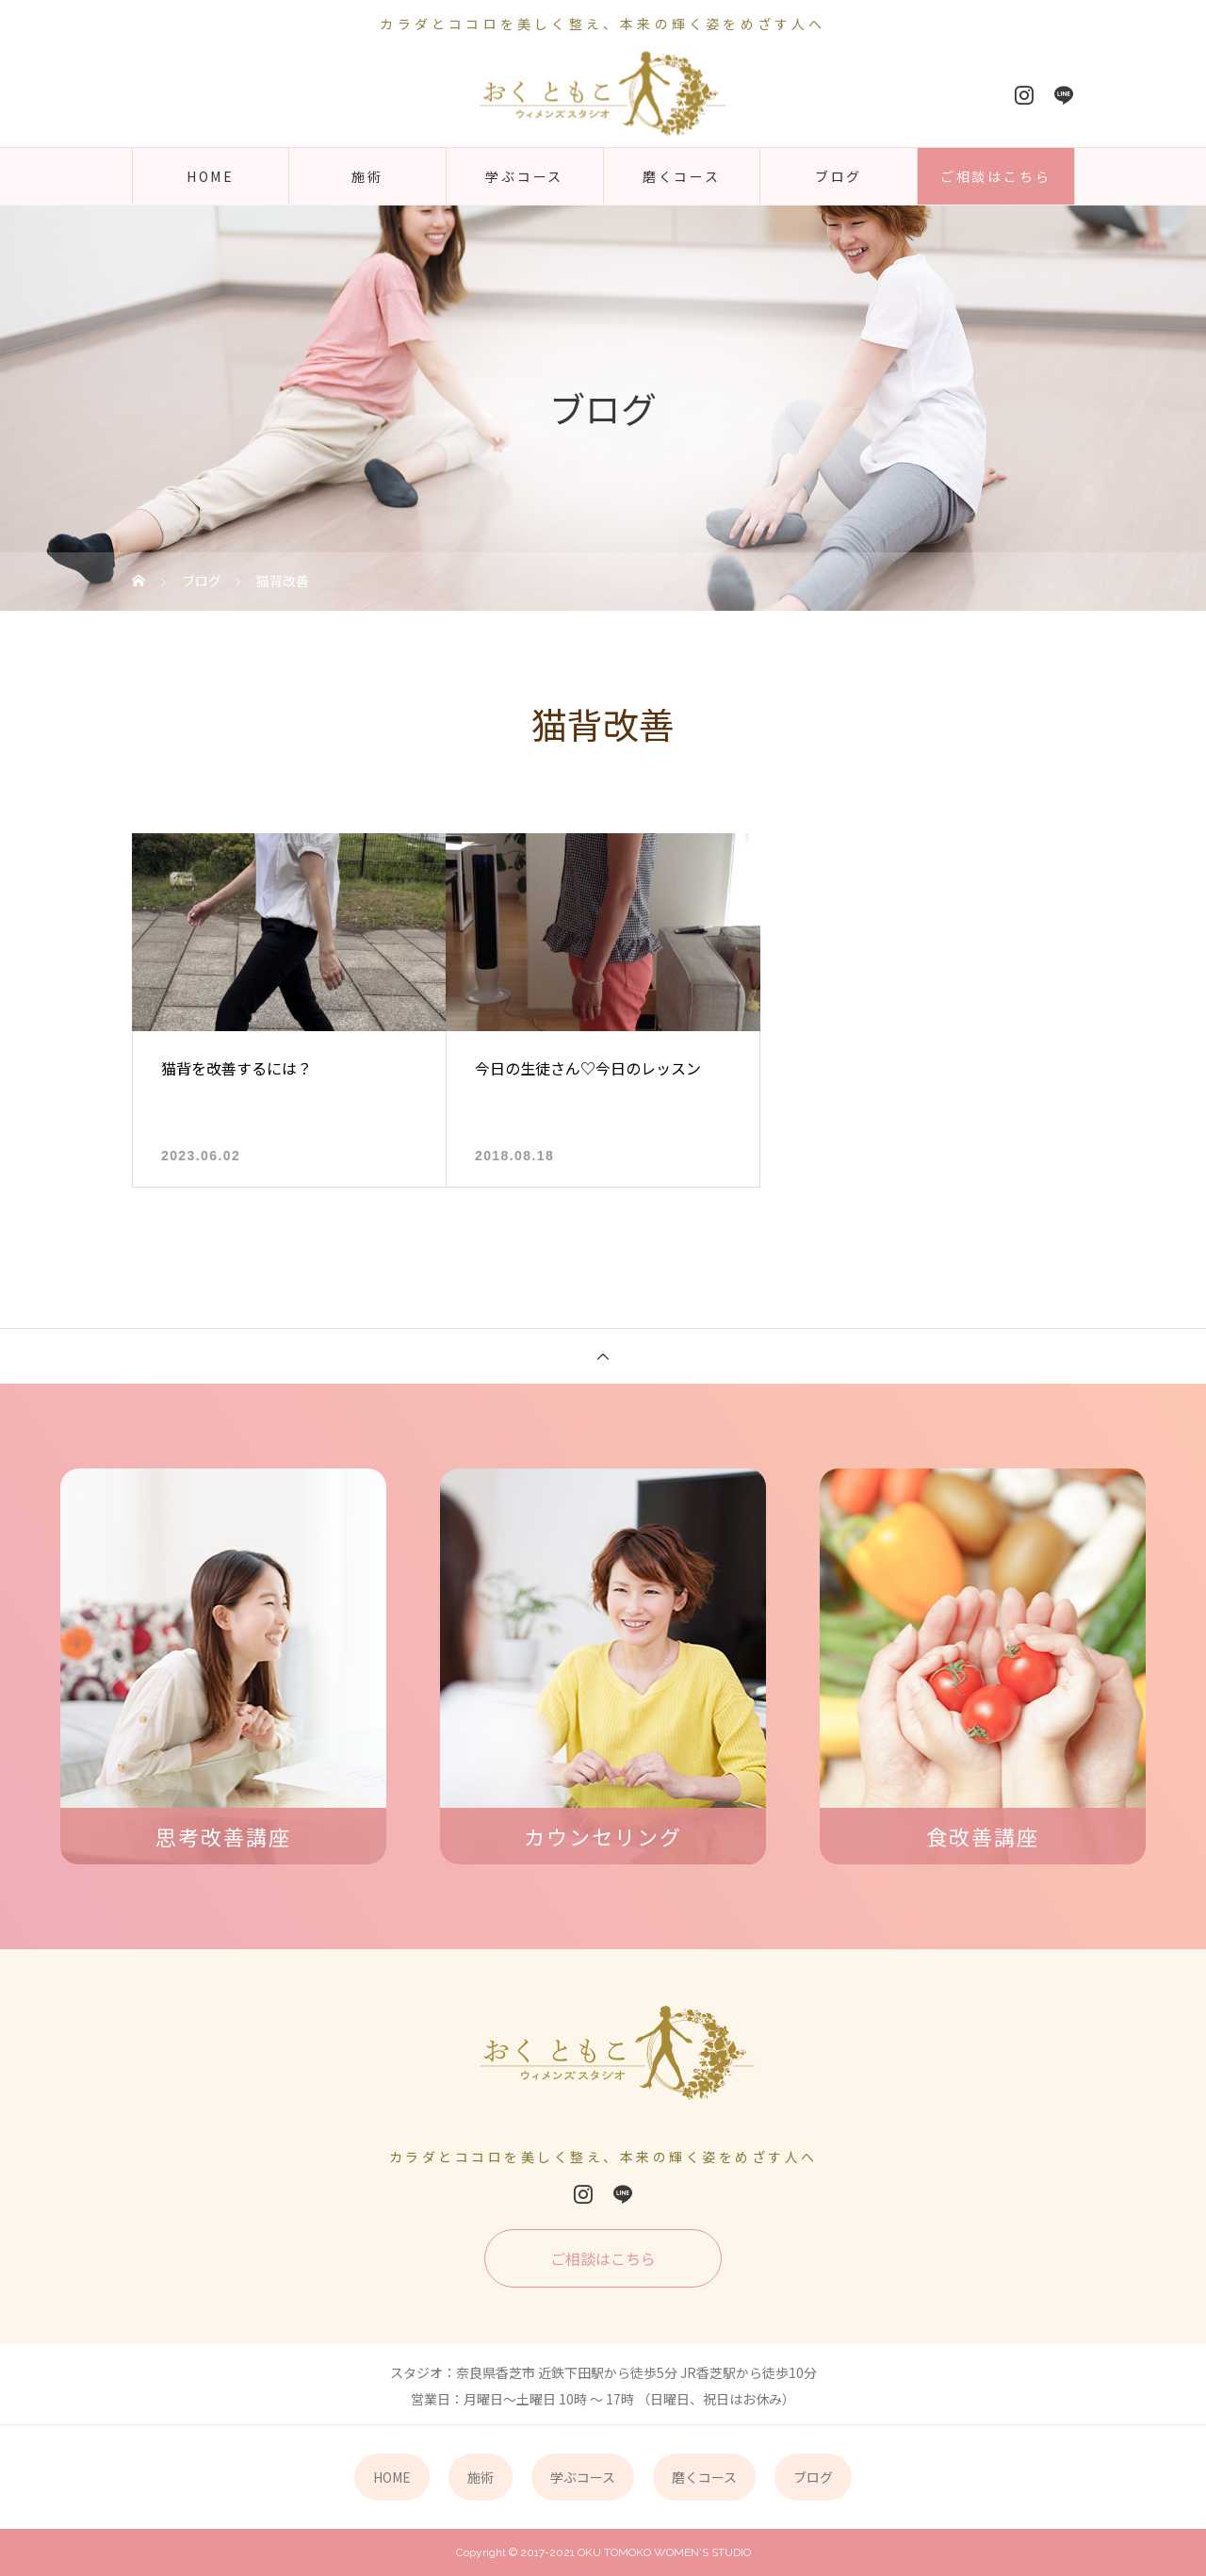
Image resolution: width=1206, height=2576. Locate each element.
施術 (367, 176)
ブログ (838, 176)
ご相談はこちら (995, 176)
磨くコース (682, 176)
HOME (211, 176)
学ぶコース (524, 176)
